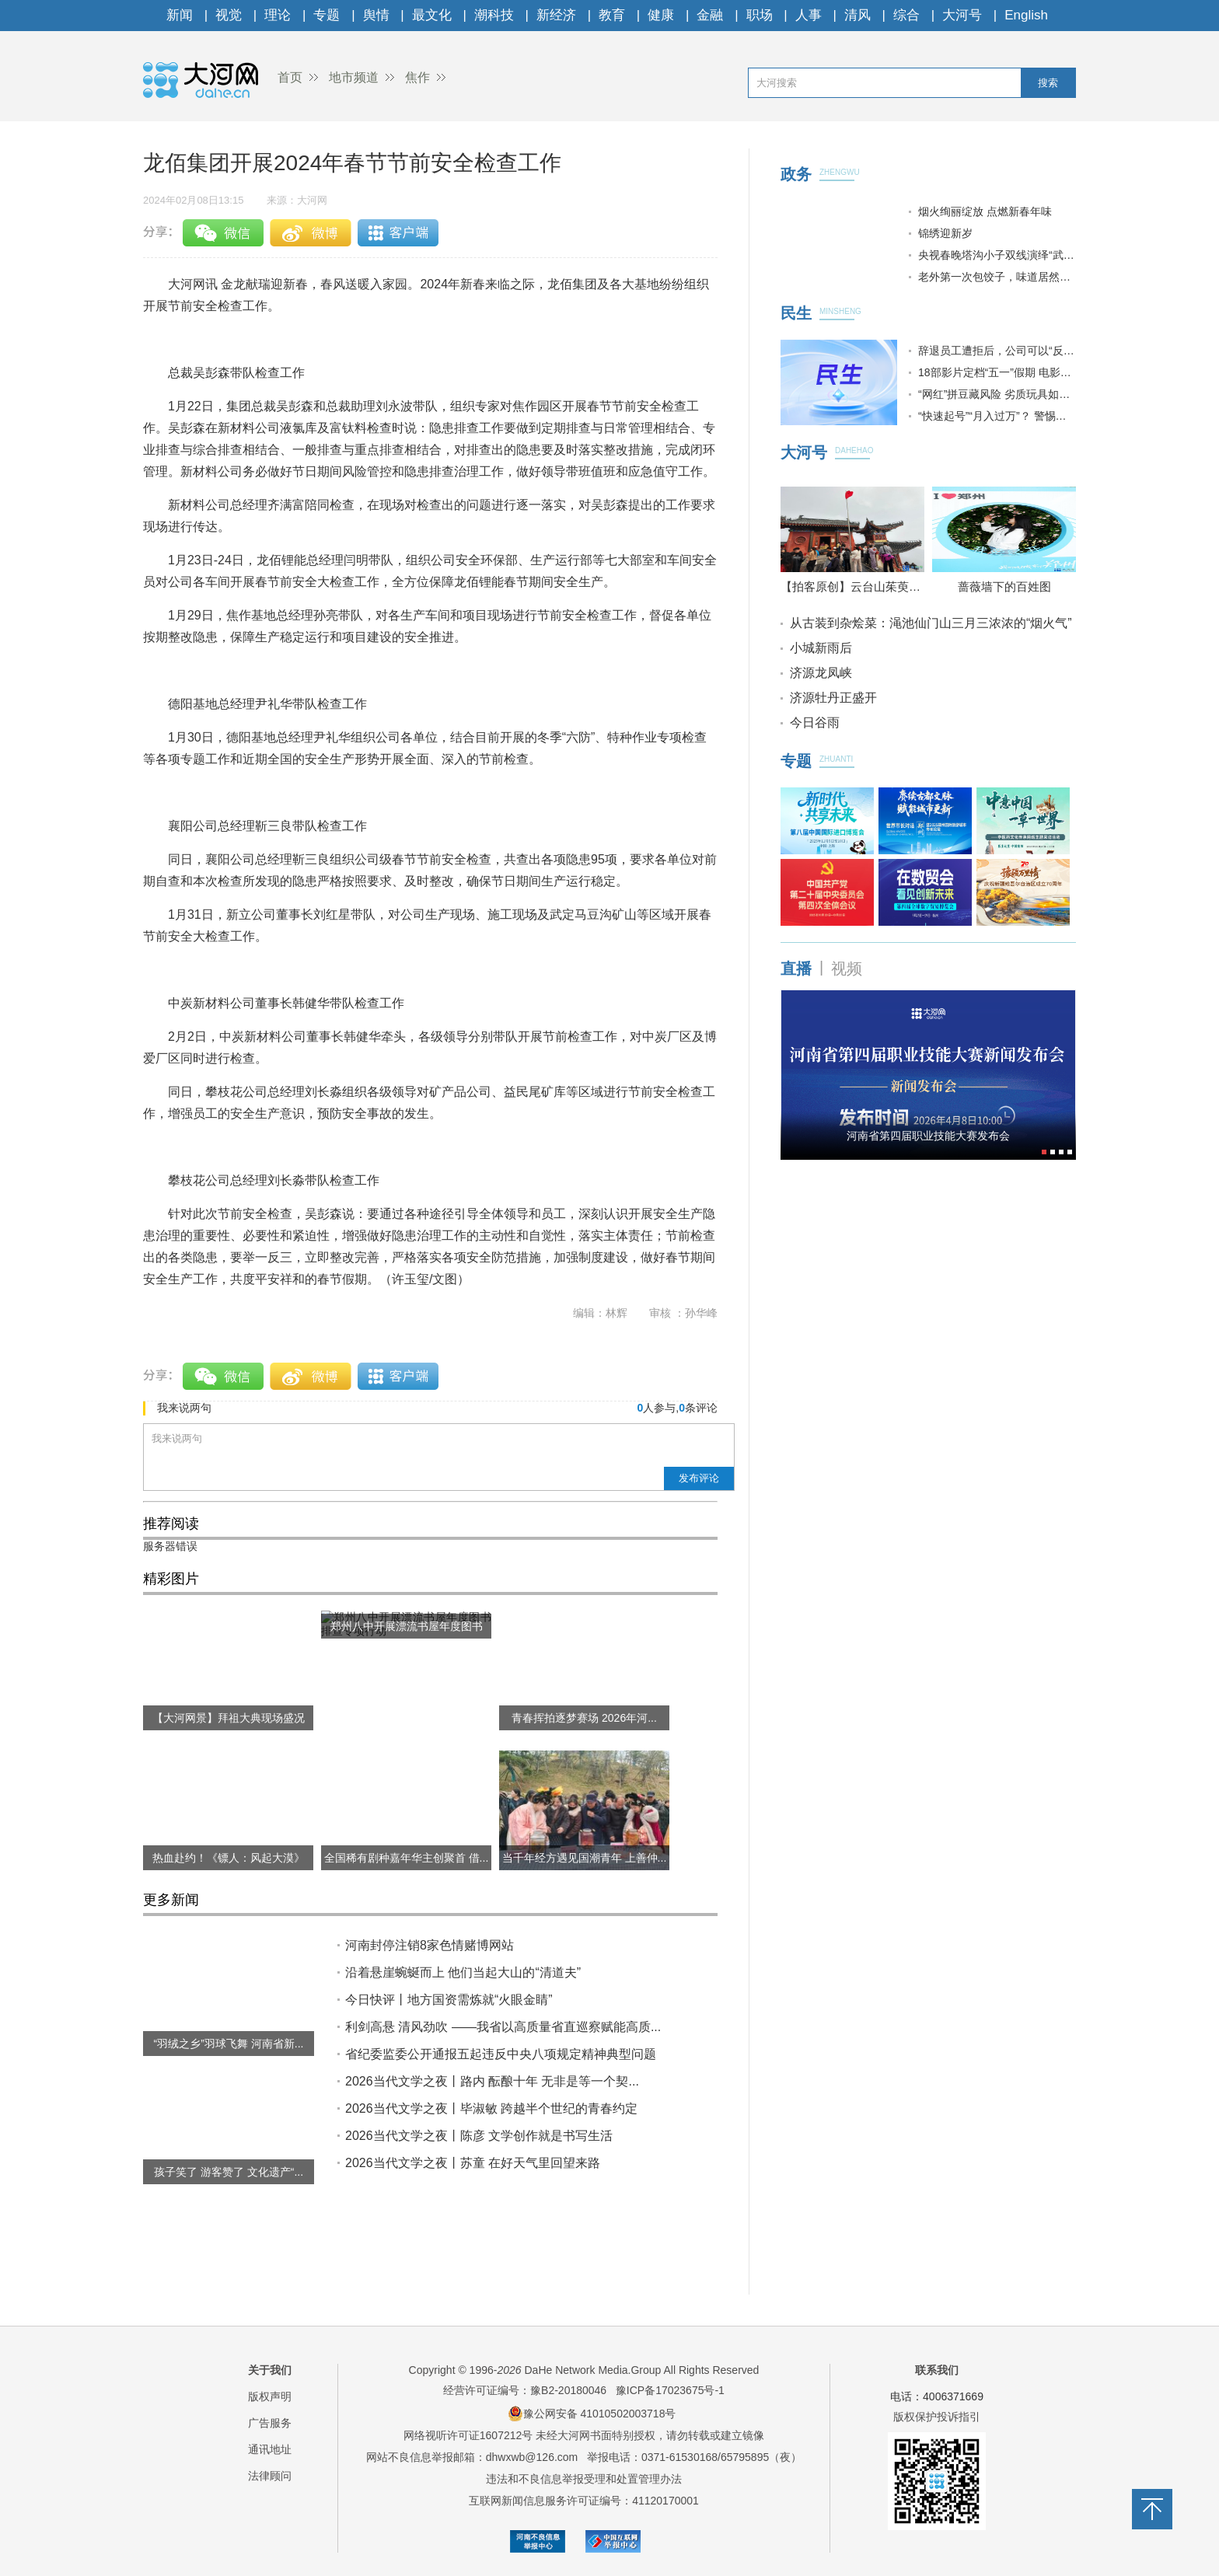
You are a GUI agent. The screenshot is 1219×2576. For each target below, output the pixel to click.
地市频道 (354, 77)
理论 (277, 15)
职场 (759, 15)
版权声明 (270, 2396)
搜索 (1048, 83)
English (1026, 15)
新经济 (556, 15)
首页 (290, 77)
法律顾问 (270, 2476)
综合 (906, 15)
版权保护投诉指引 (936, 2416)
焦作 (417, 77)
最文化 (432, 15)
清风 (857, 15)
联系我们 (937, 2370)
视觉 (228, 15)
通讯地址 (270, 2449)
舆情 (376, 15)
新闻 (179, 15)
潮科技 (494, 15)
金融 (710, 15)
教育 (612, 15)
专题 (326, 15)
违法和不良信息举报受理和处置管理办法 (584, 2479)
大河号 (962, 15)
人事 (808, 15)
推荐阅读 (171, 1523)
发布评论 (699, 1478)
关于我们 (270, 2370)
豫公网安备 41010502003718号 (592, 2413)
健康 (661, 15)
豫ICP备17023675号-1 (670, 2390)
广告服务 (270, 2423)
